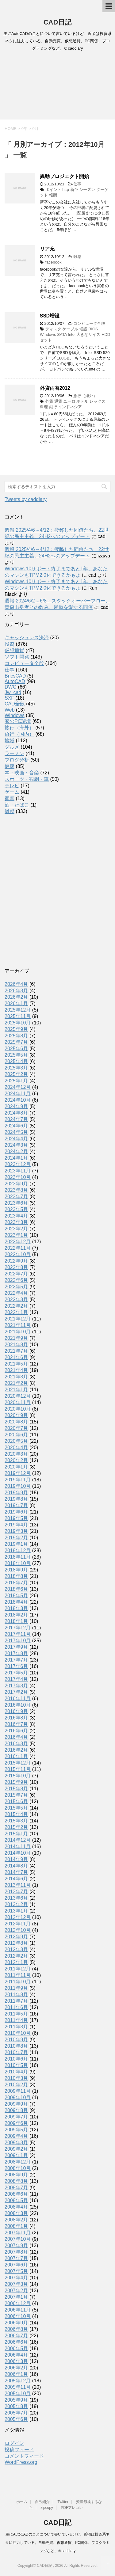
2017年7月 (16, 1659)
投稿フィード (19, 2449)
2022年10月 (18, 1254)
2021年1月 (16, 1389)
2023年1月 (16, 1235)
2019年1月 (16, 1544)
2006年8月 (16, 2329)
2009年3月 (16, 2142)
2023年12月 (18, 1164)
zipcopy (46, 2508)
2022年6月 (16, 1280)
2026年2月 (16, 997)
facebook (53, 262)
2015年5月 (16, 1807)
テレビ (12, 785)
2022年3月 (16, 1299)
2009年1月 (16, 2155)
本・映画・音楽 (22, 772)
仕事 (77, 184)
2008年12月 (18, 2161)
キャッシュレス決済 (27, 637)
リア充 (47, 248)
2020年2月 (16, 1460)
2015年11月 (18, 1769)
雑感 (77, 256)
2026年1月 (16, 1003)
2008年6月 (16, 2194)
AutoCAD (15, 681)
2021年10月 (18, 1331)
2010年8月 (16, 2046)
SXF (9, 698)
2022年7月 (16, 1273)
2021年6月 (16, 1357)
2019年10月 (18, 1486)
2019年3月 (16, 1531)
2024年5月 (16, 1132)
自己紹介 (42, 2502)
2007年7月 (16, 2258)
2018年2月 (16, 1614)
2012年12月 (18, 1917)
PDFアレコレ (72, 2508)
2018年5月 (16, 1595)
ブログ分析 (17, 759)
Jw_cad (13, 692)
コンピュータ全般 (89, 323)
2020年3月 (16, 1454)
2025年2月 (16, 1074)
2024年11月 (18, 1093)
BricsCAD (15, 675)
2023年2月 (16, 1228)
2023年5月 (16, 1209)
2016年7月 (16, 1724)
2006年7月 (16, 2335)
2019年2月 (16, 1537)
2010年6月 (16, 2058)
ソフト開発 (17, 656)
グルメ (12, 747)
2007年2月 (16, 2290)
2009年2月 (16, 2149)
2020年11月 (18, 1402)
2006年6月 (16, 2342)
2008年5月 (16, 2200)
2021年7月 (16, 1351)
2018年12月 (18, 1550)
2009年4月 (16, 2136)
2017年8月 (16, 1653)
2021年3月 (16, 1376)
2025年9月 (16, 1029)
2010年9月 (16, 2039)
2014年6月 (16, 1878)
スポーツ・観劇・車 (27, 779)
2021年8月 (16, 1344)
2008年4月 (16, 2206)
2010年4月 (16, 2071)
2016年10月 (18, 1705)
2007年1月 (16, 2297)
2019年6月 (16, 1511)
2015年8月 (16, 1788)
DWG (11, 687)
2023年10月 (18, 1177)
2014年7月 (16, 1872)
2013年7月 (16, 1891)
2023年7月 (16, 1196)
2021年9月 (16, 1338)
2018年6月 (16, 1589)
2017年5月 (16, 1672)
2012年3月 (16, 1949)
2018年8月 (16, 1576)
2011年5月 (16, 2013)
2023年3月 (16, 1222)
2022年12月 (18, 1241)
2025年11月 (18, 1016)
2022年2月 (16, 1306)
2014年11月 (18, 1846)
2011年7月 (16, 2001)
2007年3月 (16, 2284)
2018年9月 (16, 1569)
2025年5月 (16, 1055)
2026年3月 (16, 990)
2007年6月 (16, 2264)
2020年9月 (16, 1415)
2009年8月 (16, 2110)
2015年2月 (16, 1827)
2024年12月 (18, 1087)
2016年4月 (16, 1737)
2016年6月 (16, 1730)
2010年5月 (16, 2065)
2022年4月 (16, 1293)
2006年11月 (18, 2309)
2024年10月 (18, 1100)
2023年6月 (16, 1203)
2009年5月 (16, 2129)
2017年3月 (16, 1685)
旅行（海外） (85, 395)
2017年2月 (16, 1692)
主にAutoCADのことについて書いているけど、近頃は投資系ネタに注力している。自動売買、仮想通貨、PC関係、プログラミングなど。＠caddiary (57, 2542)
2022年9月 (16, 1260)
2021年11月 (18, 1325)
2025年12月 (18, 1010)
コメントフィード (24, 2456)
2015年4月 (16, 1814)
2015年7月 (16, 1795)
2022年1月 (16, 1312)
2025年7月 (16, 1042)
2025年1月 (16, 1080)
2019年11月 (18, 1479)
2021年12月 (18, 1318)
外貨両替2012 (55, 388)
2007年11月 (18, 2232)
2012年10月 (18, 1930)
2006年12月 (18, 2303)
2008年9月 (16, 2174)
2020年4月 (16, 1447)
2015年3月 (16, 1820)
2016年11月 (18, 1698)
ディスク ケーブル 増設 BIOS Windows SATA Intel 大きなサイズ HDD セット (75, 334)
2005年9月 (16, 2400)
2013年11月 (18, 1885)
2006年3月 (16, 2361)
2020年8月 (16, 1421)
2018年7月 (16, 1582)
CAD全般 (15, 703)
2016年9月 (16, 1711)
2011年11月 (18, 1975)
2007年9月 (16, 2245)
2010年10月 (18, 2033)
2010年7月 (16, 2052)
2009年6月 (16, 2123)
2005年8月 (16, 2406)
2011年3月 (16, 2026)
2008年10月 (18, 2168)
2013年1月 (16, 1910)
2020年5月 (16, 1441)
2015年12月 (18, 1762)
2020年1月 (16, 1466)
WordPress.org (21, 2462)
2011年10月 (18, 1981)
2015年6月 (16, 1801)
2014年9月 (16, 1859)
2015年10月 (18, 1775)
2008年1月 (16, 2226)
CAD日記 (58, 22)
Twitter (63, 2502)
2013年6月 (16, 1898)
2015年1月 (16, 1833)
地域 (9, 740)
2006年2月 (16, 2367)
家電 (9, 798)
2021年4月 (16, 1370)
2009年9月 (16, 2104)
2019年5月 (16, 1518)
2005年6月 (16, 2419)
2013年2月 (16, 1904)
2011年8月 (16, 1994)
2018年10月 (18, 1563)
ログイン (14, 2443)
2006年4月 (16, 2355)
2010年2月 (16, 2084)
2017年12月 (18, 1627)
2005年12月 (18, 2380)
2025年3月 (16, 1067)
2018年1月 (16, 1621)
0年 (24, 128)
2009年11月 (18, 2091)
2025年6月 (16, 1048)
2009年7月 (16, 2116)
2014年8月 (16, 1865)
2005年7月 (16, 2412)
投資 (9, 644)
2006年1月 (16, 2374)
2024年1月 (16, 1158)
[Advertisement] (57, 87)
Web (10, 709)
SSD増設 (49, 315)
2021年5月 (16, 1363)
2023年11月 (18, 1170)
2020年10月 (18, 1408)
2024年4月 (16, 1138)
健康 (9, 766)
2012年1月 (16, 1962)
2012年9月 (16, 1936)
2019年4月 (16, 1524)
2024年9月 (16, 1106)
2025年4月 (16, 1061)
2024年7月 (16, 1119)
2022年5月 (16, 1286)
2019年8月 (16, 1499)
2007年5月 (16, 2271)
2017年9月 (16, 1647)
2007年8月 (16, 2252)
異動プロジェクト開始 (64, 176)
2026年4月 (16, 984)
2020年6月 (16, 1434)
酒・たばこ (17, 804)
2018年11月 (18, 1557)
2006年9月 (16, 2322)
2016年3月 (16, 1743)
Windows (15, 715)
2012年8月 (16, 1943)
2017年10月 (18, 1640)
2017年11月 (18, 1634)
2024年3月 (16, 1145)
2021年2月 (16, 1383)
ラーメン (14, 753)
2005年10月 (18, 2393)
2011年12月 (18, 1968)
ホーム (21, 2502)
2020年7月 (16, 1428)
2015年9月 (16, 1782)
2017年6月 (16, 1666)
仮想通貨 (14, 650)
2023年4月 (16, 1215)
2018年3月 (16, 1608)
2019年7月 (16, 1505)
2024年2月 (16, 1151)
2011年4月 (16, 2020)
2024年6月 (16, 1125)
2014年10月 (18, 1853)
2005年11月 (18, 2387)
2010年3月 (16, 2078)
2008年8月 (16, 2181)
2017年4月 (16, 1679)
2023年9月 (16, 1183)
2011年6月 (16, 2007)
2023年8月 (16, 1190)
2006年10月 (18, 2316)
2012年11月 (18, 1923)
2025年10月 (18, 1022)
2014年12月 (18, 1840)
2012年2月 (16, 1956)
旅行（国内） (19, 734)
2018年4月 (16, 1602)
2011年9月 (16, 1988)
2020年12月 (18, 1396)
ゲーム (12, 792)
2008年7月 (16, 2187)
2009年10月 (18, 2097)
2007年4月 (16, 2277)
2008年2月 (16, 2219)
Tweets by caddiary (26, 499)
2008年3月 (16, 2213)
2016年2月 (16, 1750)
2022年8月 (16, 1267)
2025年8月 (16, 1035)
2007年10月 (18, 2239)
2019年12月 (18, 1473)
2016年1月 (16, 1756)
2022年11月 (18, 1248)
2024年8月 (16, 1112)
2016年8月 (16, 1717)
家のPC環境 (18, 721)
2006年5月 (16, 2348)
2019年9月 (16, 1492)
